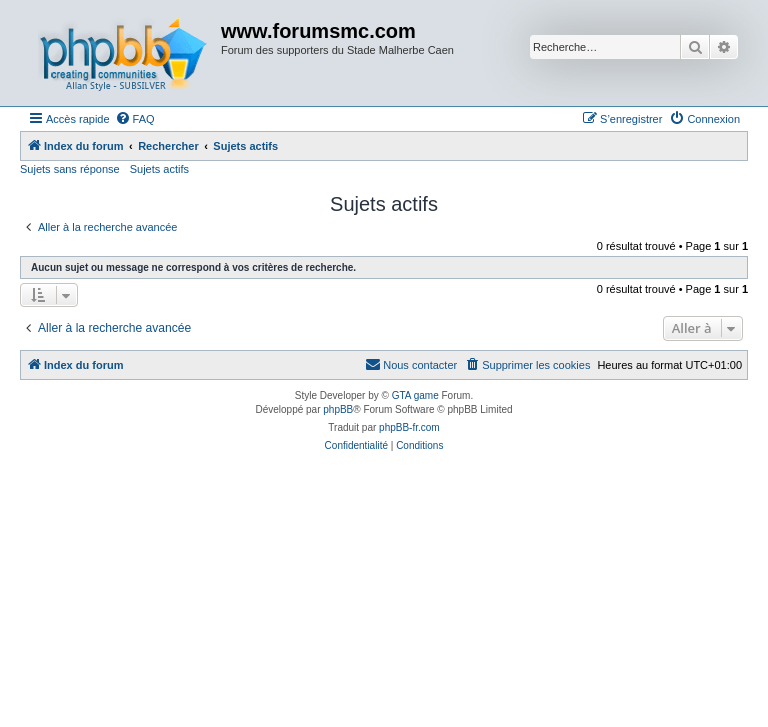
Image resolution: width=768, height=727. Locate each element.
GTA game (415, 395)
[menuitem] (135, 119)
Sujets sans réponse (70, 169)
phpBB (338, 409)
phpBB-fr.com (409, 427)
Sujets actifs (159, 169)
